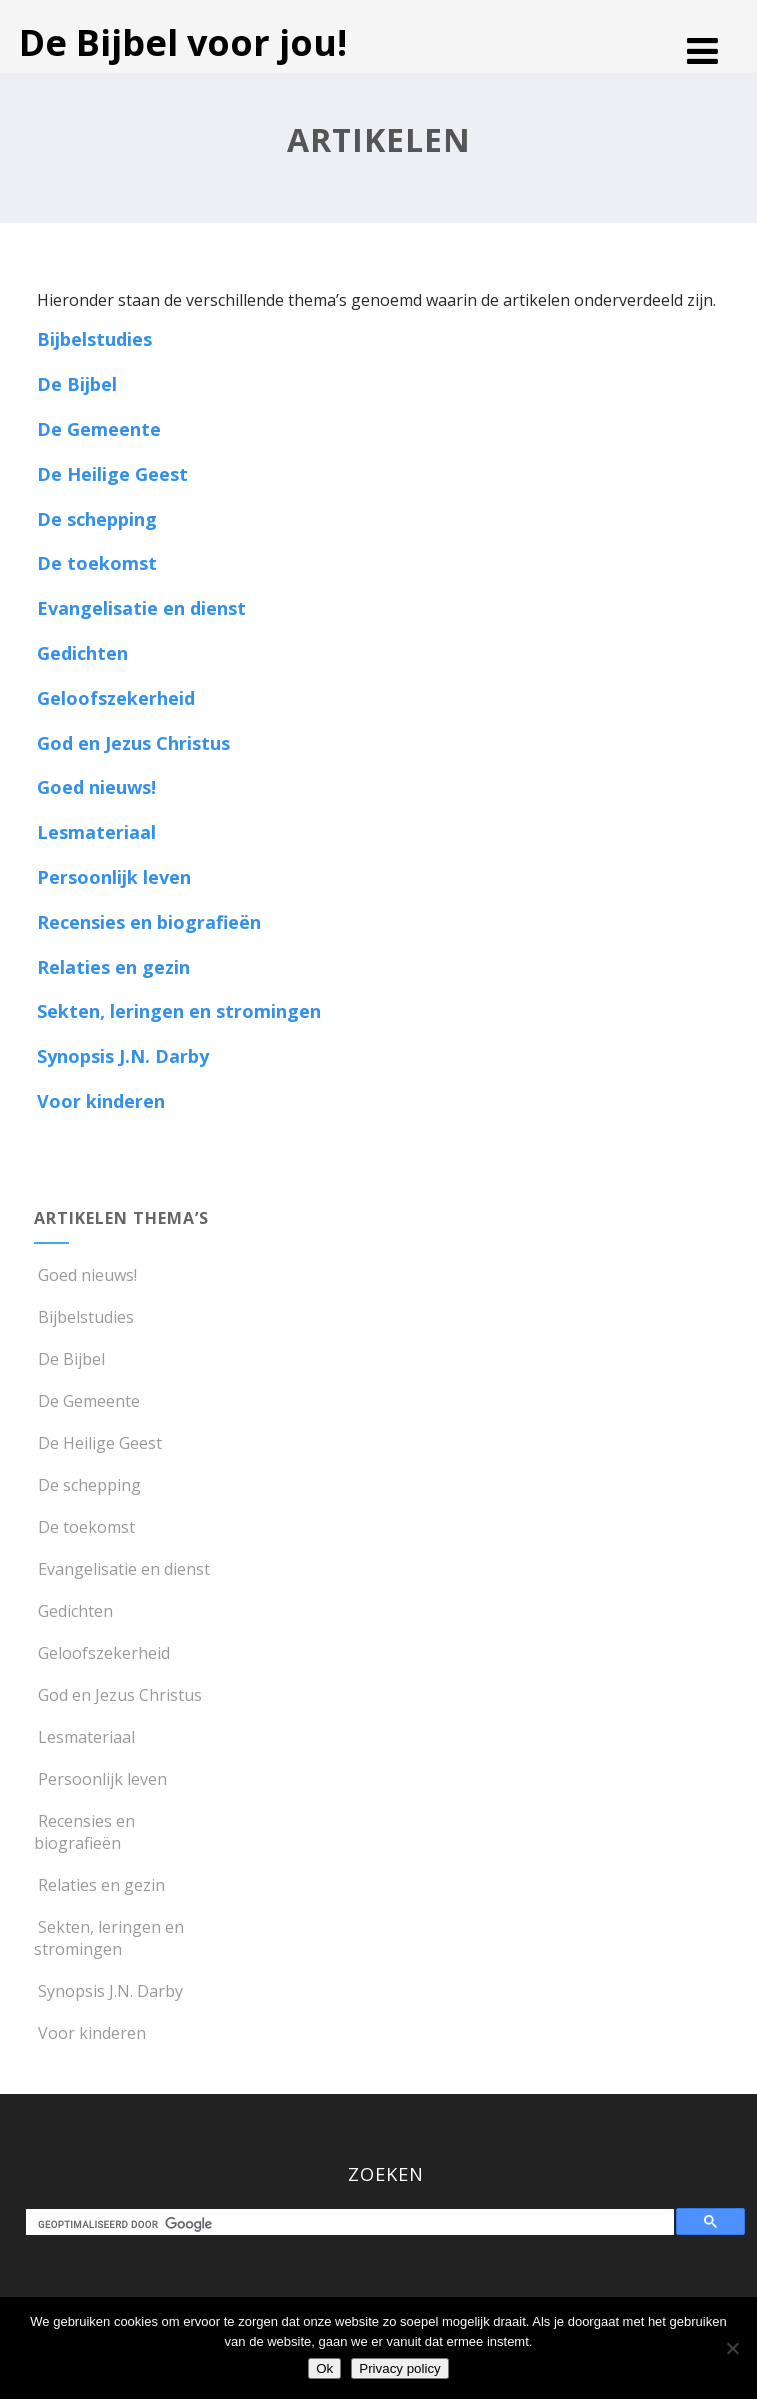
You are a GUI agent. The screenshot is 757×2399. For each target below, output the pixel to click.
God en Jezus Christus (133, 743)
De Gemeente (99, 429)
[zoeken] (354, 2225)
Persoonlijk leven (114, 877)
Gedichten (82, 653)
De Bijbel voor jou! (183, 42)
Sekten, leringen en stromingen (179, 1011)
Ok (324, 2368)
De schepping (97, 519)
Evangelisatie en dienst (141, 608)
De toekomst (97, 563)
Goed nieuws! (96, 787)
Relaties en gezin (113, 967)
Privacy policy (399, 2368)
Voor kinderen (101, 1101)
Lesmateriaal (96, 832)
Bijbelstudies (94, 339)
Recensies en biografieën (149, 922)
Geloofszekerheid (116, 698)
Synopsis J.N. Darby (123, 1056)
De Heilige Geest (112, 474)
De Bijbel (77, 384)
